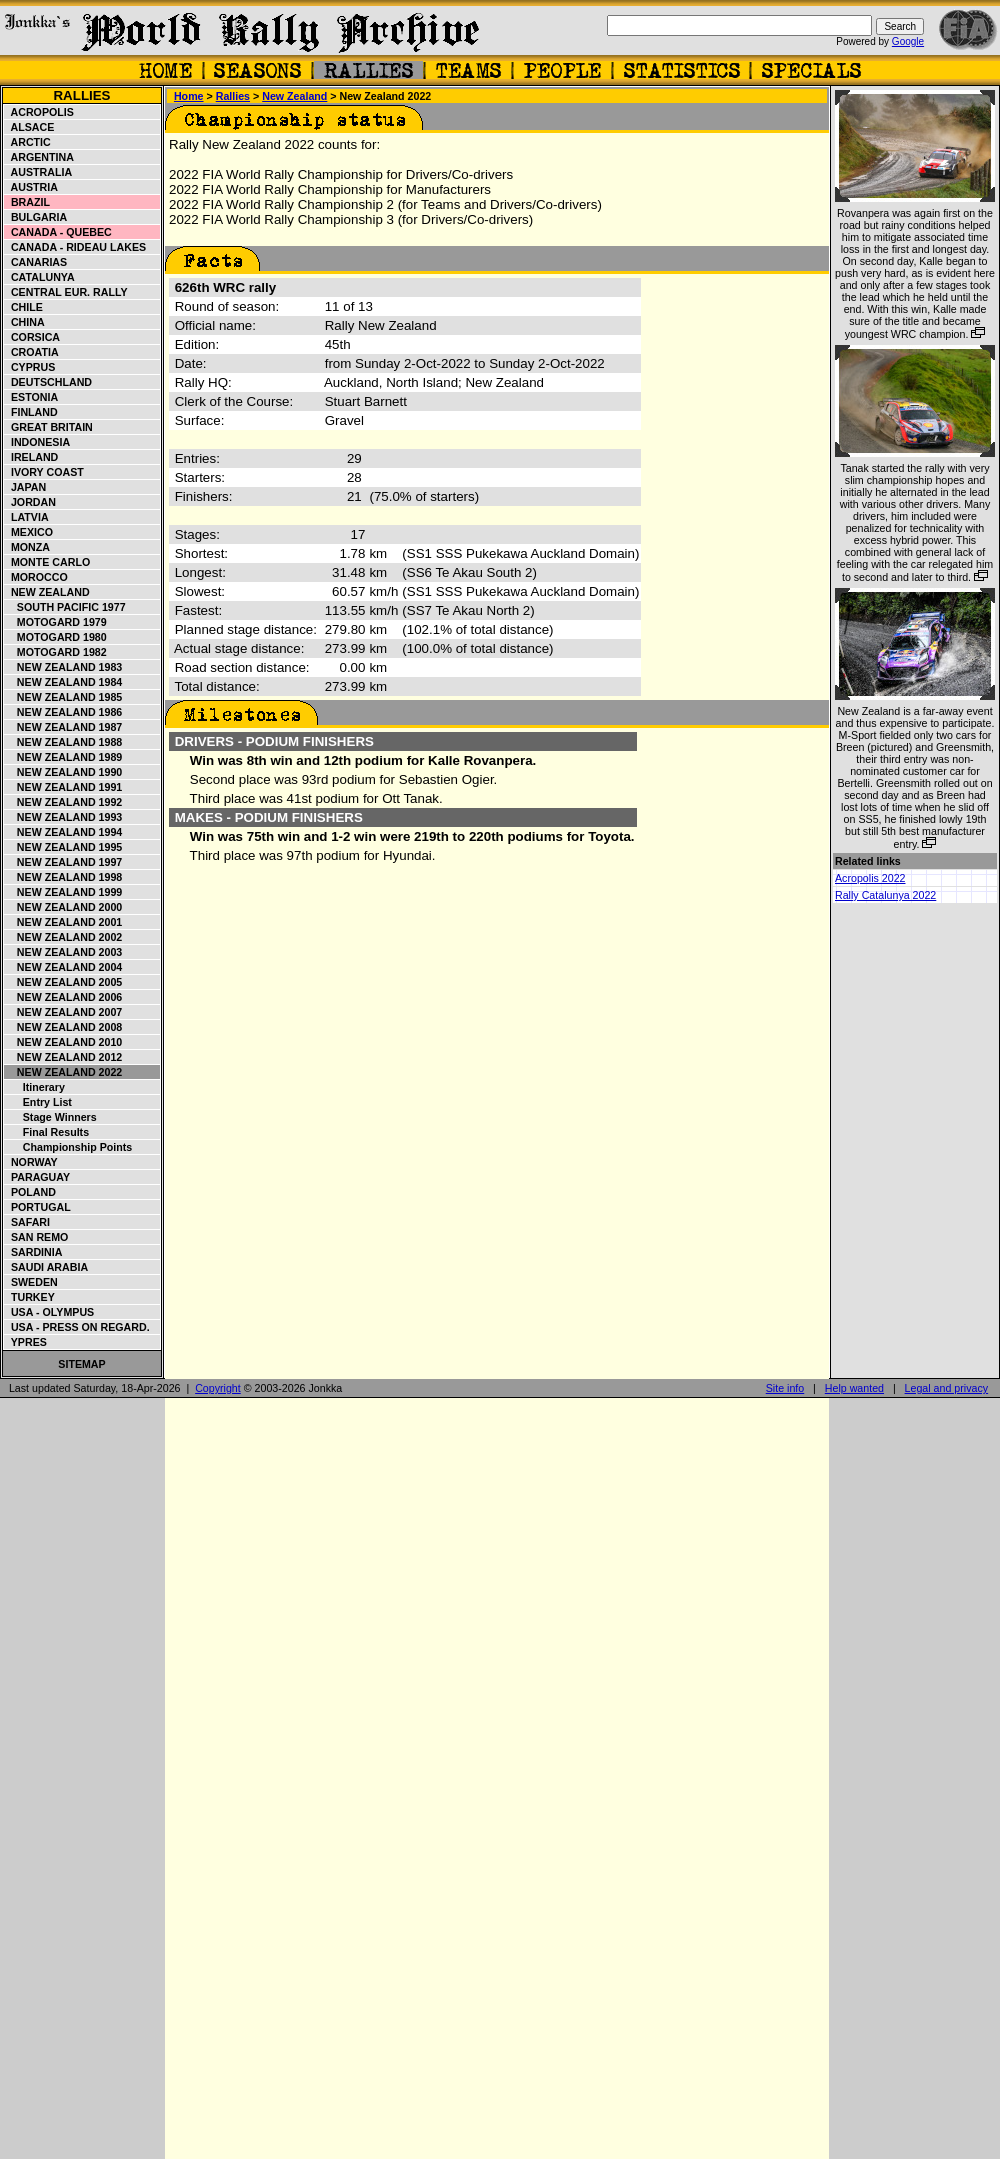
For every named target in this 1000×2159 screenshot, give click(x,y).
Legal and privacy (947, 1388)
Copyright (218, 1388)
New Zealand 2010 (63, 1042)
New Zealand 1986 (63, 712)
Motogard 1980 (56, 637)
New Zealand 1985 (63, 697)
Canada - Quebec (58, 232)
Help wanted (854, 1388)
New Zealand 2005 (63, 982)
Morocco (36, 577)
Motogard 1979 (56, 622)
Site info (785, 1388)
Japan (25, 487)
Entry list (38, 1102)
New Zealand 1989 (63, 757)
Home (189, 96)
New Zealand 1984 (63, 682)
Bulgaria (36, 217)
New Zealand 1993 (63, 817)
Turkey (30, 1297)
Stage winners (51, 1117)
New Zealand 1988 (63, 742)
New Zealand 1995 (63, 847)
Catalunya (40, 277)
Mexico (29, 532)
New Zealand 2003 (63, 952)
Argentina (39, 157)
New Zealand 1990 (63, 772)
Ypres (26, 1342)
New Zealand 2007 (63, 1012)
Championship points (68, 1147)
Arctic (28, 142)
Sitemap (81, 1364)
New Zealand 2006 (63, 997)
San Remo (36, 1237)
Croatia (32, 352)
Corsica (32, 337)
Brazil (27, 202)
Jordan (30, 502)
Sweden (31, 1282)
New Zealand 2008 (63, 1027)
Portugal (38, 1207)
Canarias (36, 262)
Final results (47, 1132)
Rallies (81, 95)
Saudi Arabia (46, 1267)
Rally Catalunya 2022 (885, 895)
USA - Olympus (49, 1312)
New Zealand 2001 (63, 922)
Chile (24, 307)
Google (908, 41)
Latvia (27, 517)
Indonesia (37, 442)
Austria (31, 187)
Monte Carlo (47, 562)
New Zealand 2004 (63, 967)
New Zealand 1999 (63, 892)
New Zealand (47, 592)
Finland (31, 412)
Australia (38, 172)
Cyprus (30, 367)
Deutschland (48, 382)
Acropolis (39, 112)
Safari (27, 1222)
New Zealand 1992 (63, 802)
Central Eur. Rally (66, 292)
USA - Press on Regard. (77, 1327)
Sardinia (33, 1252)
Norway (31, 1162)
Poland (30, 1192)
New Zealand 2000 (63, 907)
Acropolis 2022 (870, 878)
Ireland (31, 457)
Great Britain (49, 427)
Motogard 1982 (56, 652)
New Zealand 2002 (63, 937)
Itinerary (35, 1087)
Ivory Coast (44, 472)
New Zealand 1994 (63, 832)
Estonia (31, 397)
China (25, 322)
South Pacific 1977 (65, 607)
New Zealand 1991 (63, 787)
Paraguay (37, 1177)
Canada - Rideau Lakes (75, 247)
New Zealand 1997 (63, 862)
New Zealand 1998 (63, 877)
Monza (27, 547)
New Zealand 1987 (63, 727)
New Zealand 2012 (63, 1057)
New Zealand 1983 (63, 667)
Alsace (29, 127)
